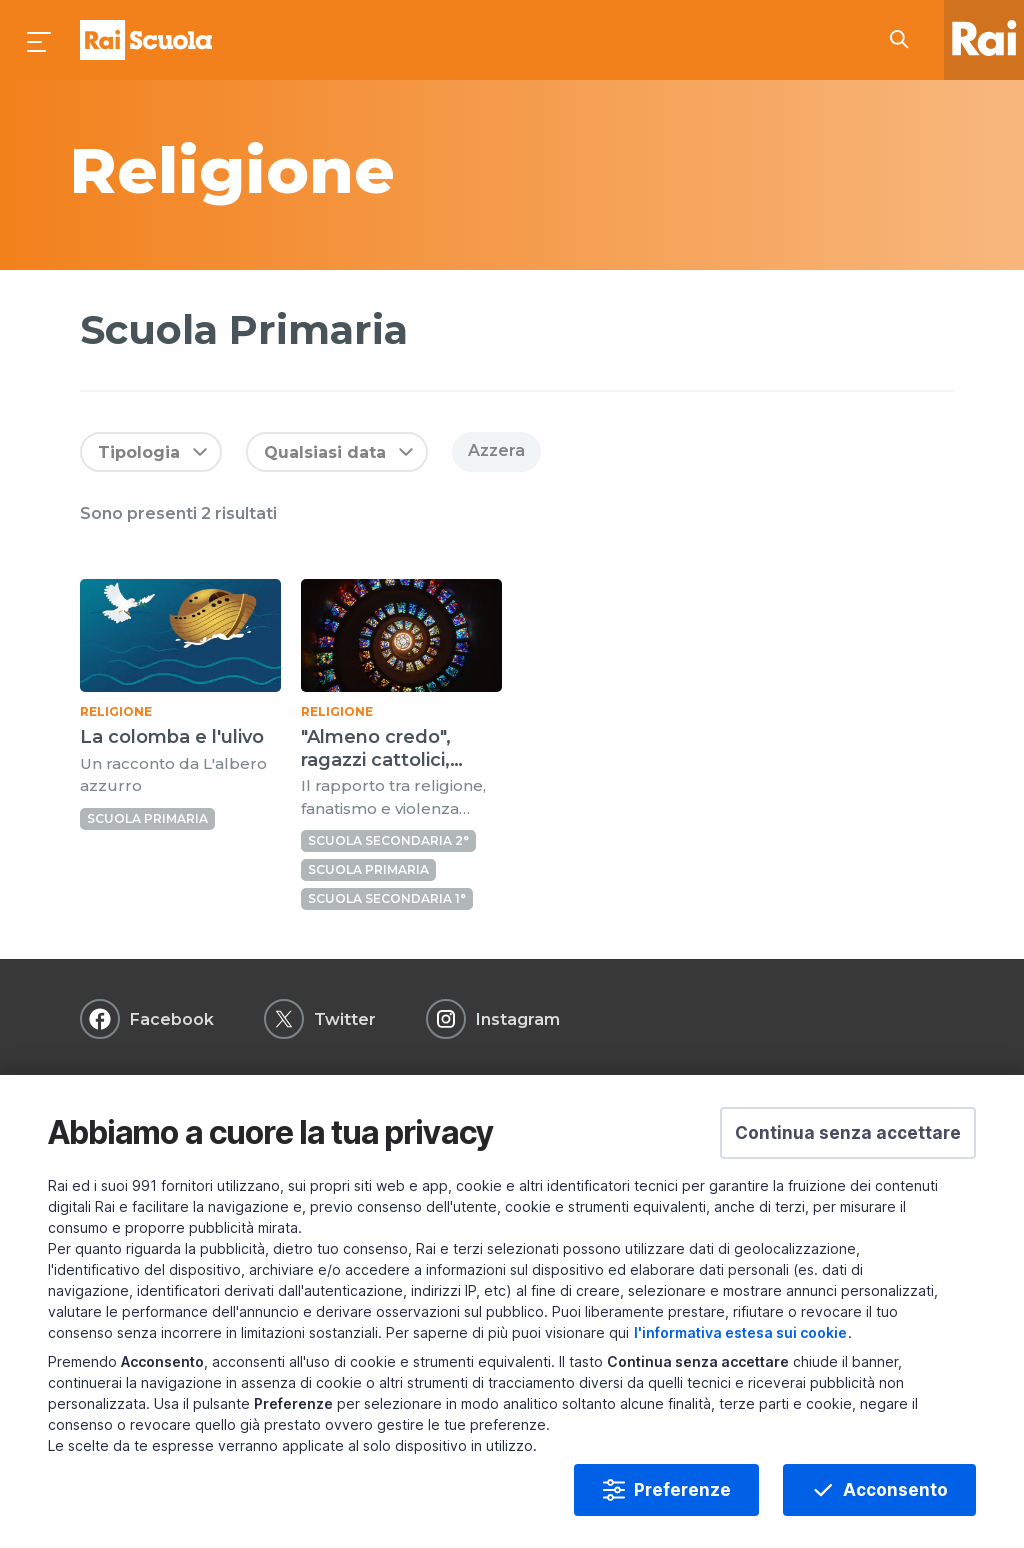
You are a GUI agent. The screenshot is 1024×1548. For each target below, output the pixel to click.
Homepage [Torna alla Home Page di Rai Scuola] (146, 40)
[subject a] (364, 170)
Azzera (496, 450)
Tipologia (139, 452)
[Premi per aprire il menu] (40, 40)
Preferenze (682, 1490)
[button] (848, 1133)
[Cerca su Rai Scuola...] (905, 40)
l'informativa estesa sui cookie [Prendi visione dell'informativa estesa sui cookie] (740, 1332)
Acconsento (895, 1490)
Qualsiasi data (325, 452)
